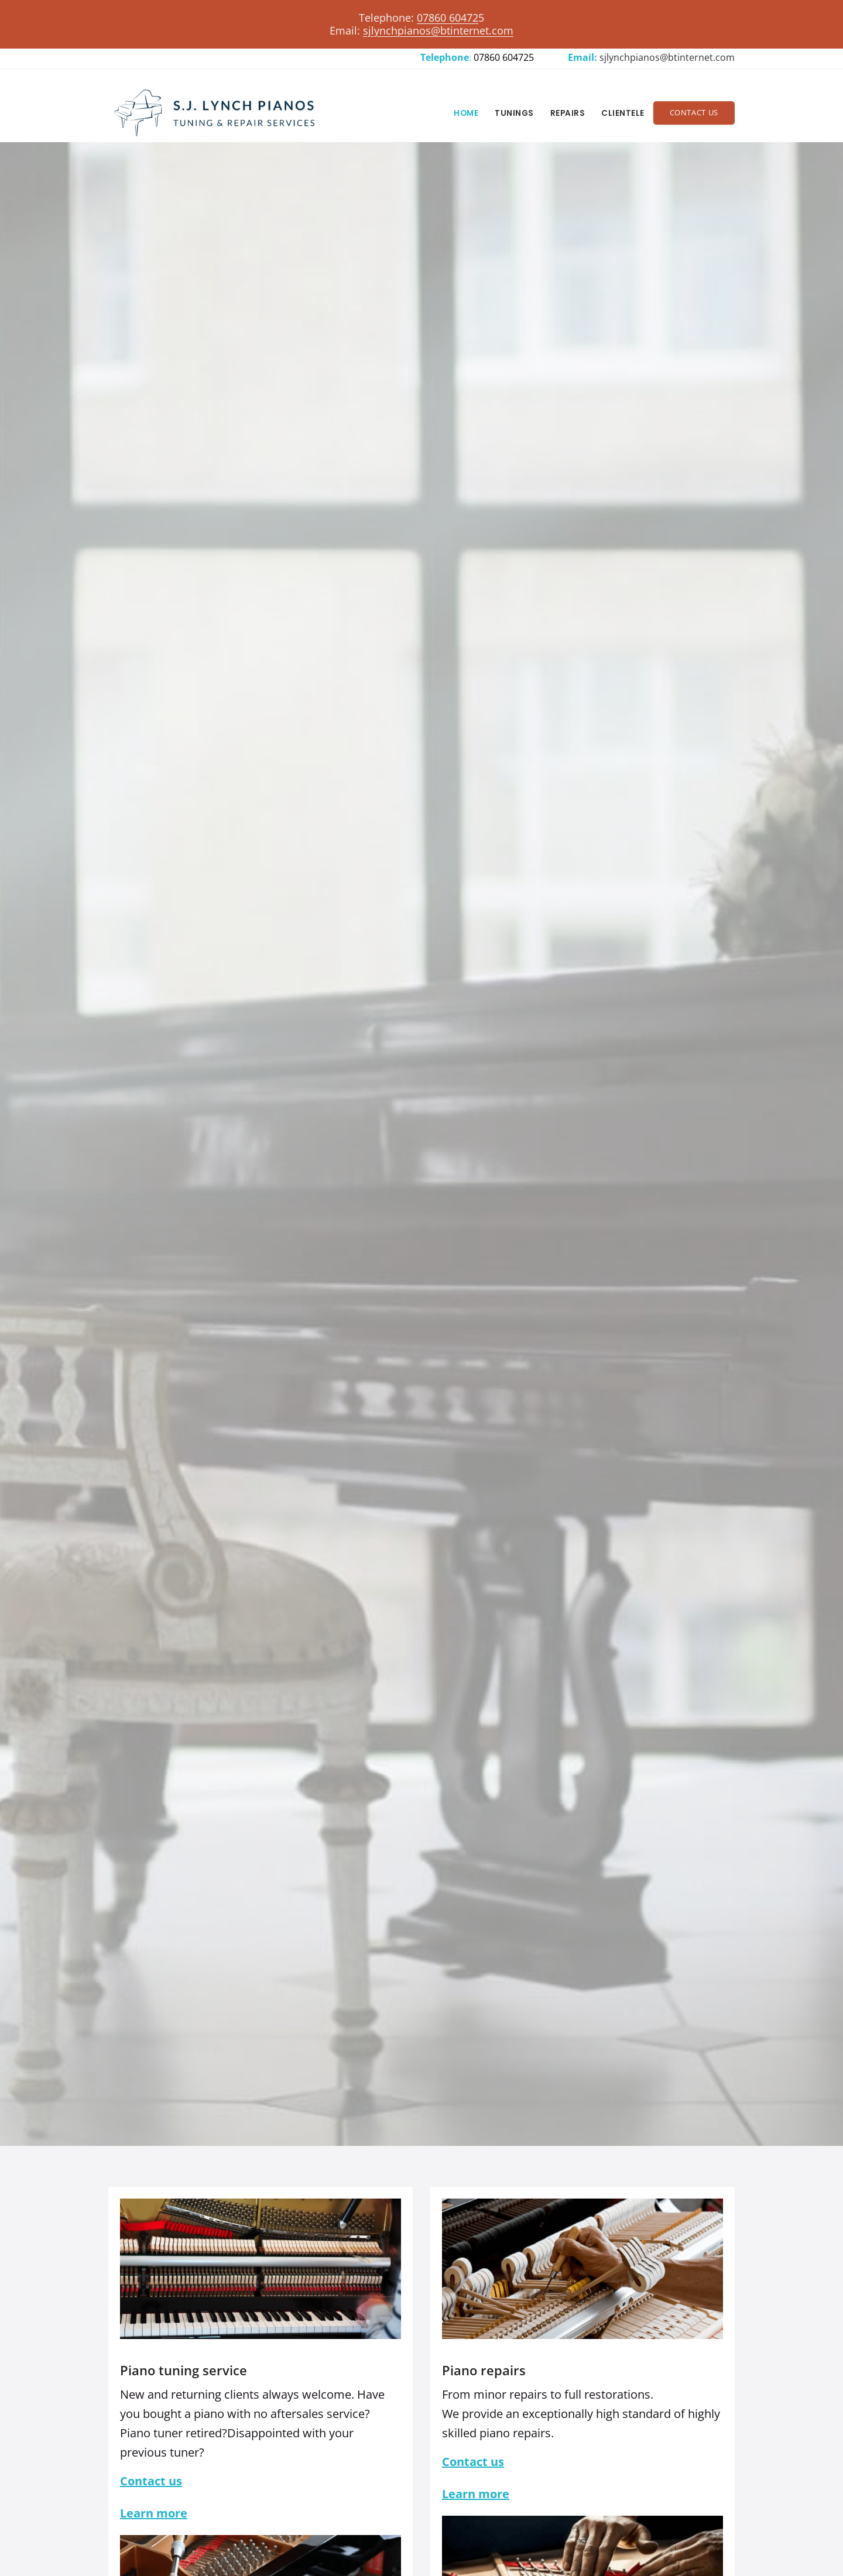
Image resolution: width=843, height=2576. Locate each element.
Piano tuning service (183, 2370)
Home (466, 113)
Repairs (567, 113)
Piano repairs (484, 2370)
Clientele (623, 113)
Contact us (151, 2481)
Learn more (153, 2513)
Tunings (514, 113)
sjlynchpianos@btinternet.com (667, 57)
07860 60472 (447, 18)
